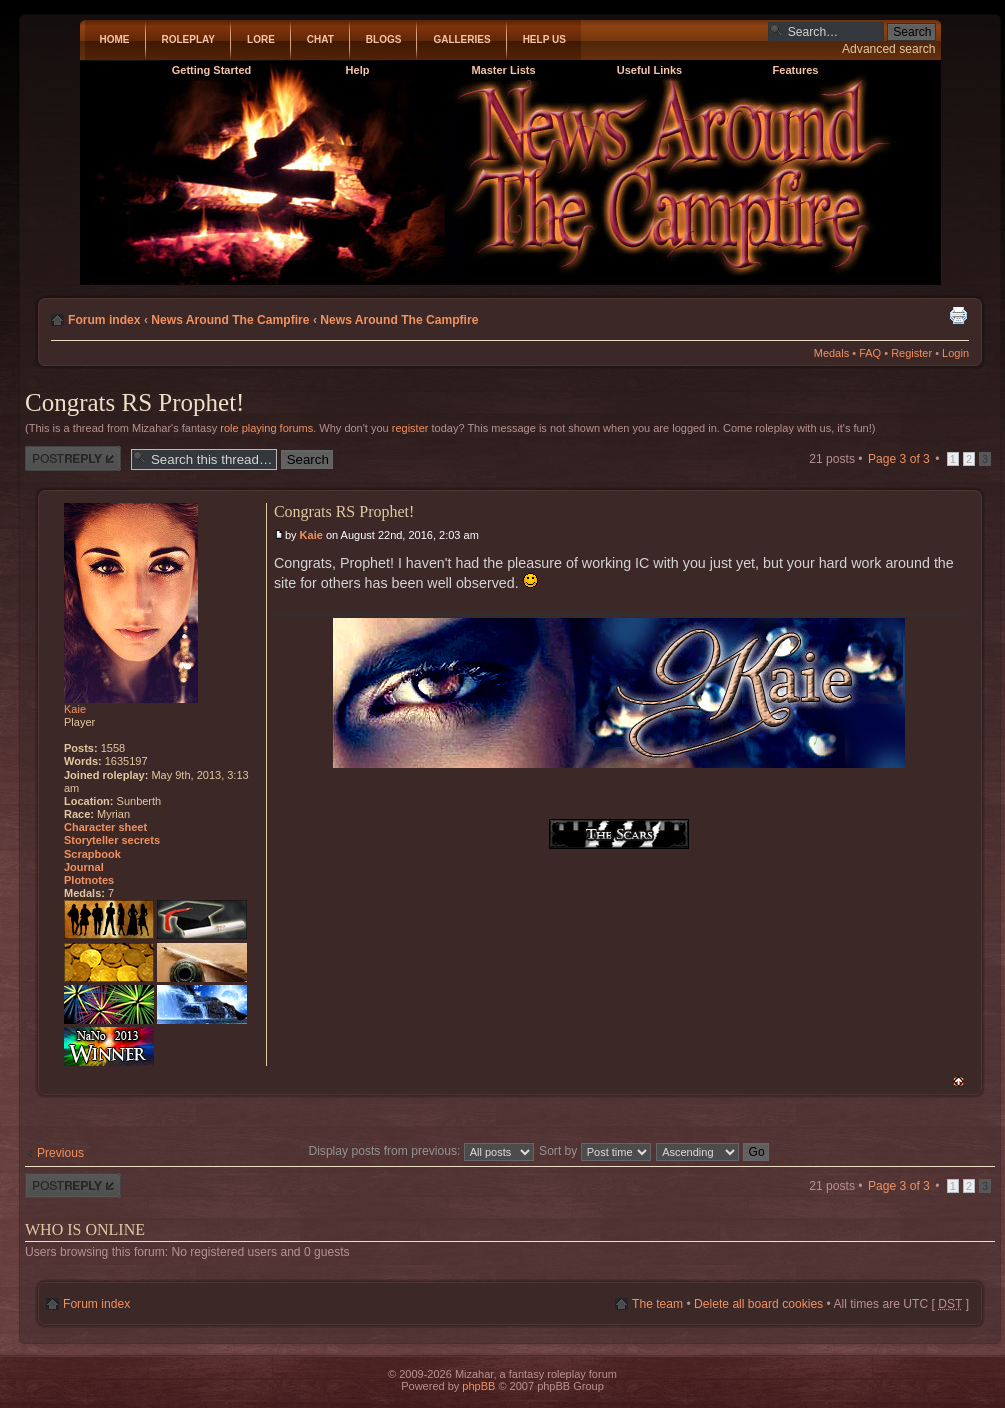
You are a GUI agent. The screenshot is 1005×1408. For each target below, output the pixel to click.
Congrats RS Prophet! (134, 402)
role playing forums (266, 428)
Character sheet (105, 827)
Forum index (104, 320)
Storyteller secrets (112, 840)
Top (958, 1081)
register (410, 428)
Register (911, 353)
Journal (84, 867)
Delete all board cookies (758, 1304)
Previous (60, 1153)
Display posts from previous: (420, 1151)
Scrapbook (92, 854)
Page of (899, 459)
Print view (958, 315)
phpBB (478, 1386)
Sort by (595, 1151)
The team (657, 1304)
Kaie (311, 535)
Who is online (85, 1229)
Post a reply (73, 458)
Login (955, 353)
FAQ (870, 353)
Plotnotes (89, 880)
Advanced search (888, 49)
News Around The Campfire (230, 320)
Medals (831, 353)
